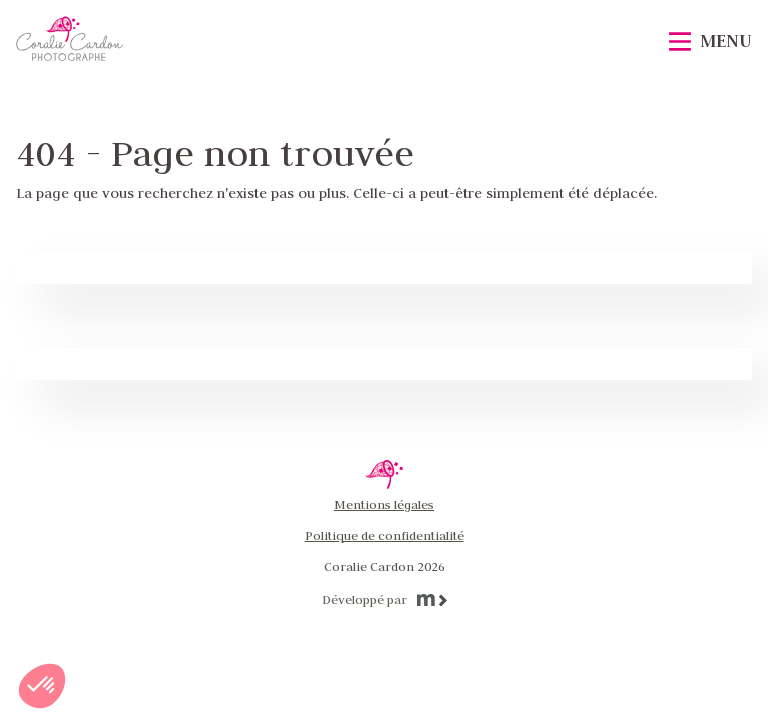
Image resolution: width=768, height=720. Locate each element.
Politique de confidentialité (384, 535)
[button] (42, 686)
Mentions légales (384, 504)
